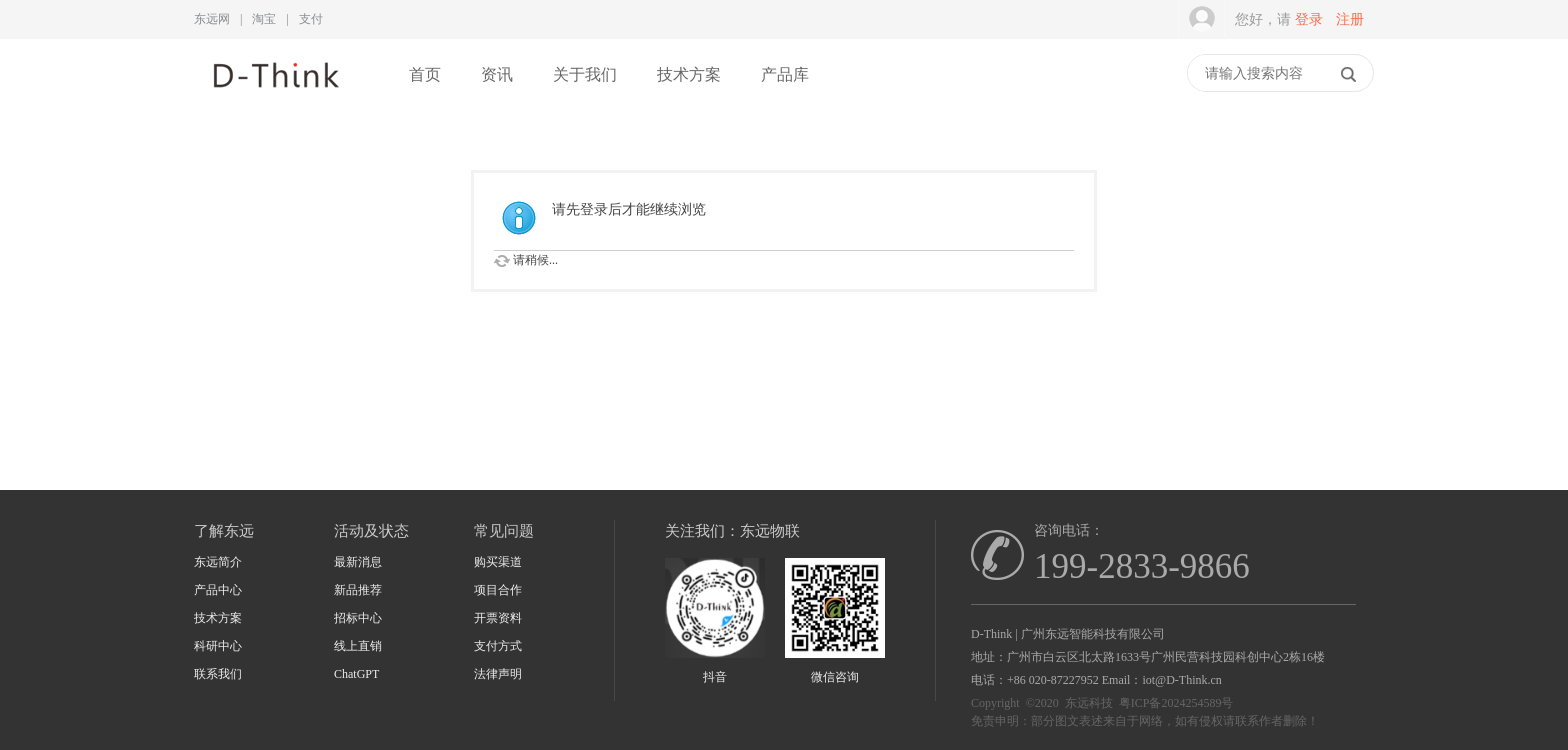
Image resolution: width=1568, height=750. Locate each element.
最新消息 (358, 562)
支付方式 (498, 646)
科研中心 (218, 646)
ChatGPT (356, 674)
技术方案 (689, 74)
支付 (311, 19)
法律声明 (498, 674)
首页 (425, 74)
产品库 (785, 74)
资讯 (497, 74)
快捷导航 (1177, 75)
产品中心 (218, 590)
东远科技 (1089, 703)
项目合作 (498, 590)
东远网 (212, 19)
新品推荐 (358, 590)
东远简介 (218, 562)
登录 (1309, 19)
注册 (1350, 19)
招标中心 (358, 618)
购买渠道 (498, 562)
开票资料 (498, 618)
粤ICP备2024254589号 (1176, 703)
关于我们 (585, 74)
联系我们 (218, 674)
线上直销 (358, 646)
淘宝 (264, 19)
